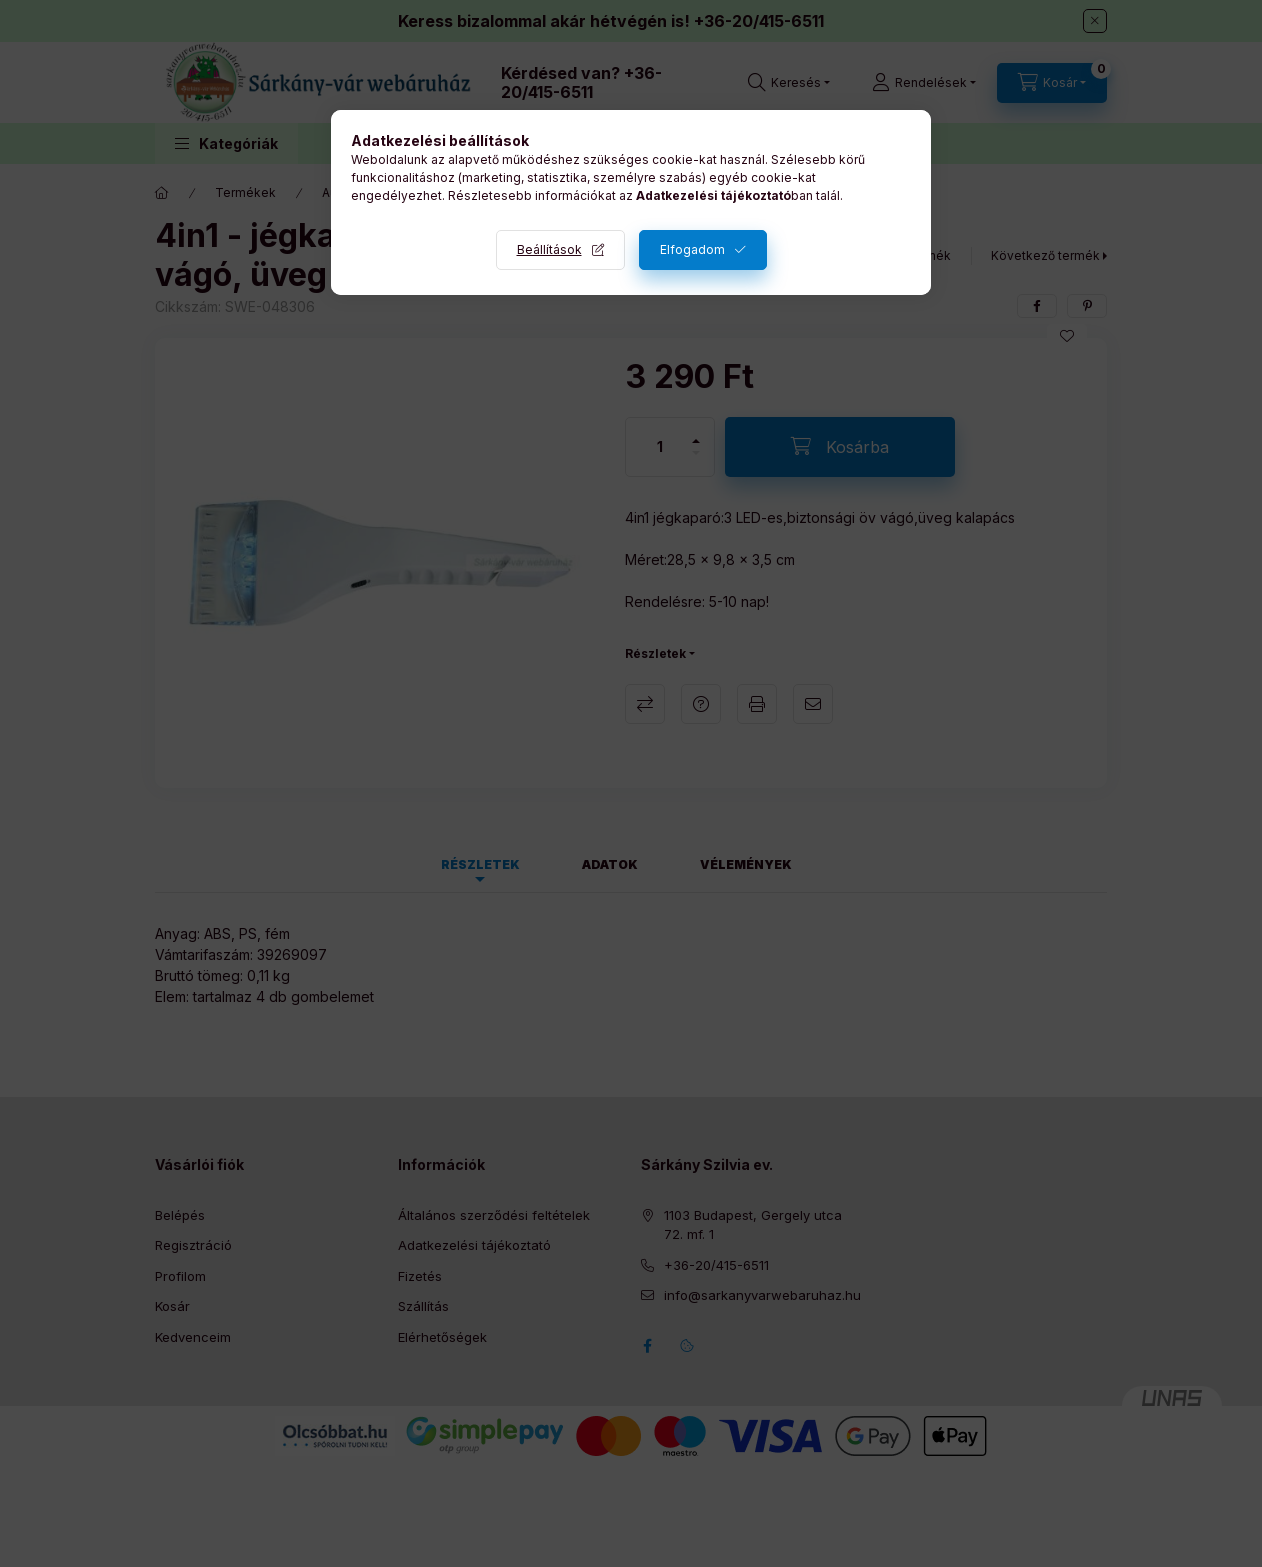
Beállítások (549, 249)
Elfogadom (692, 249)
